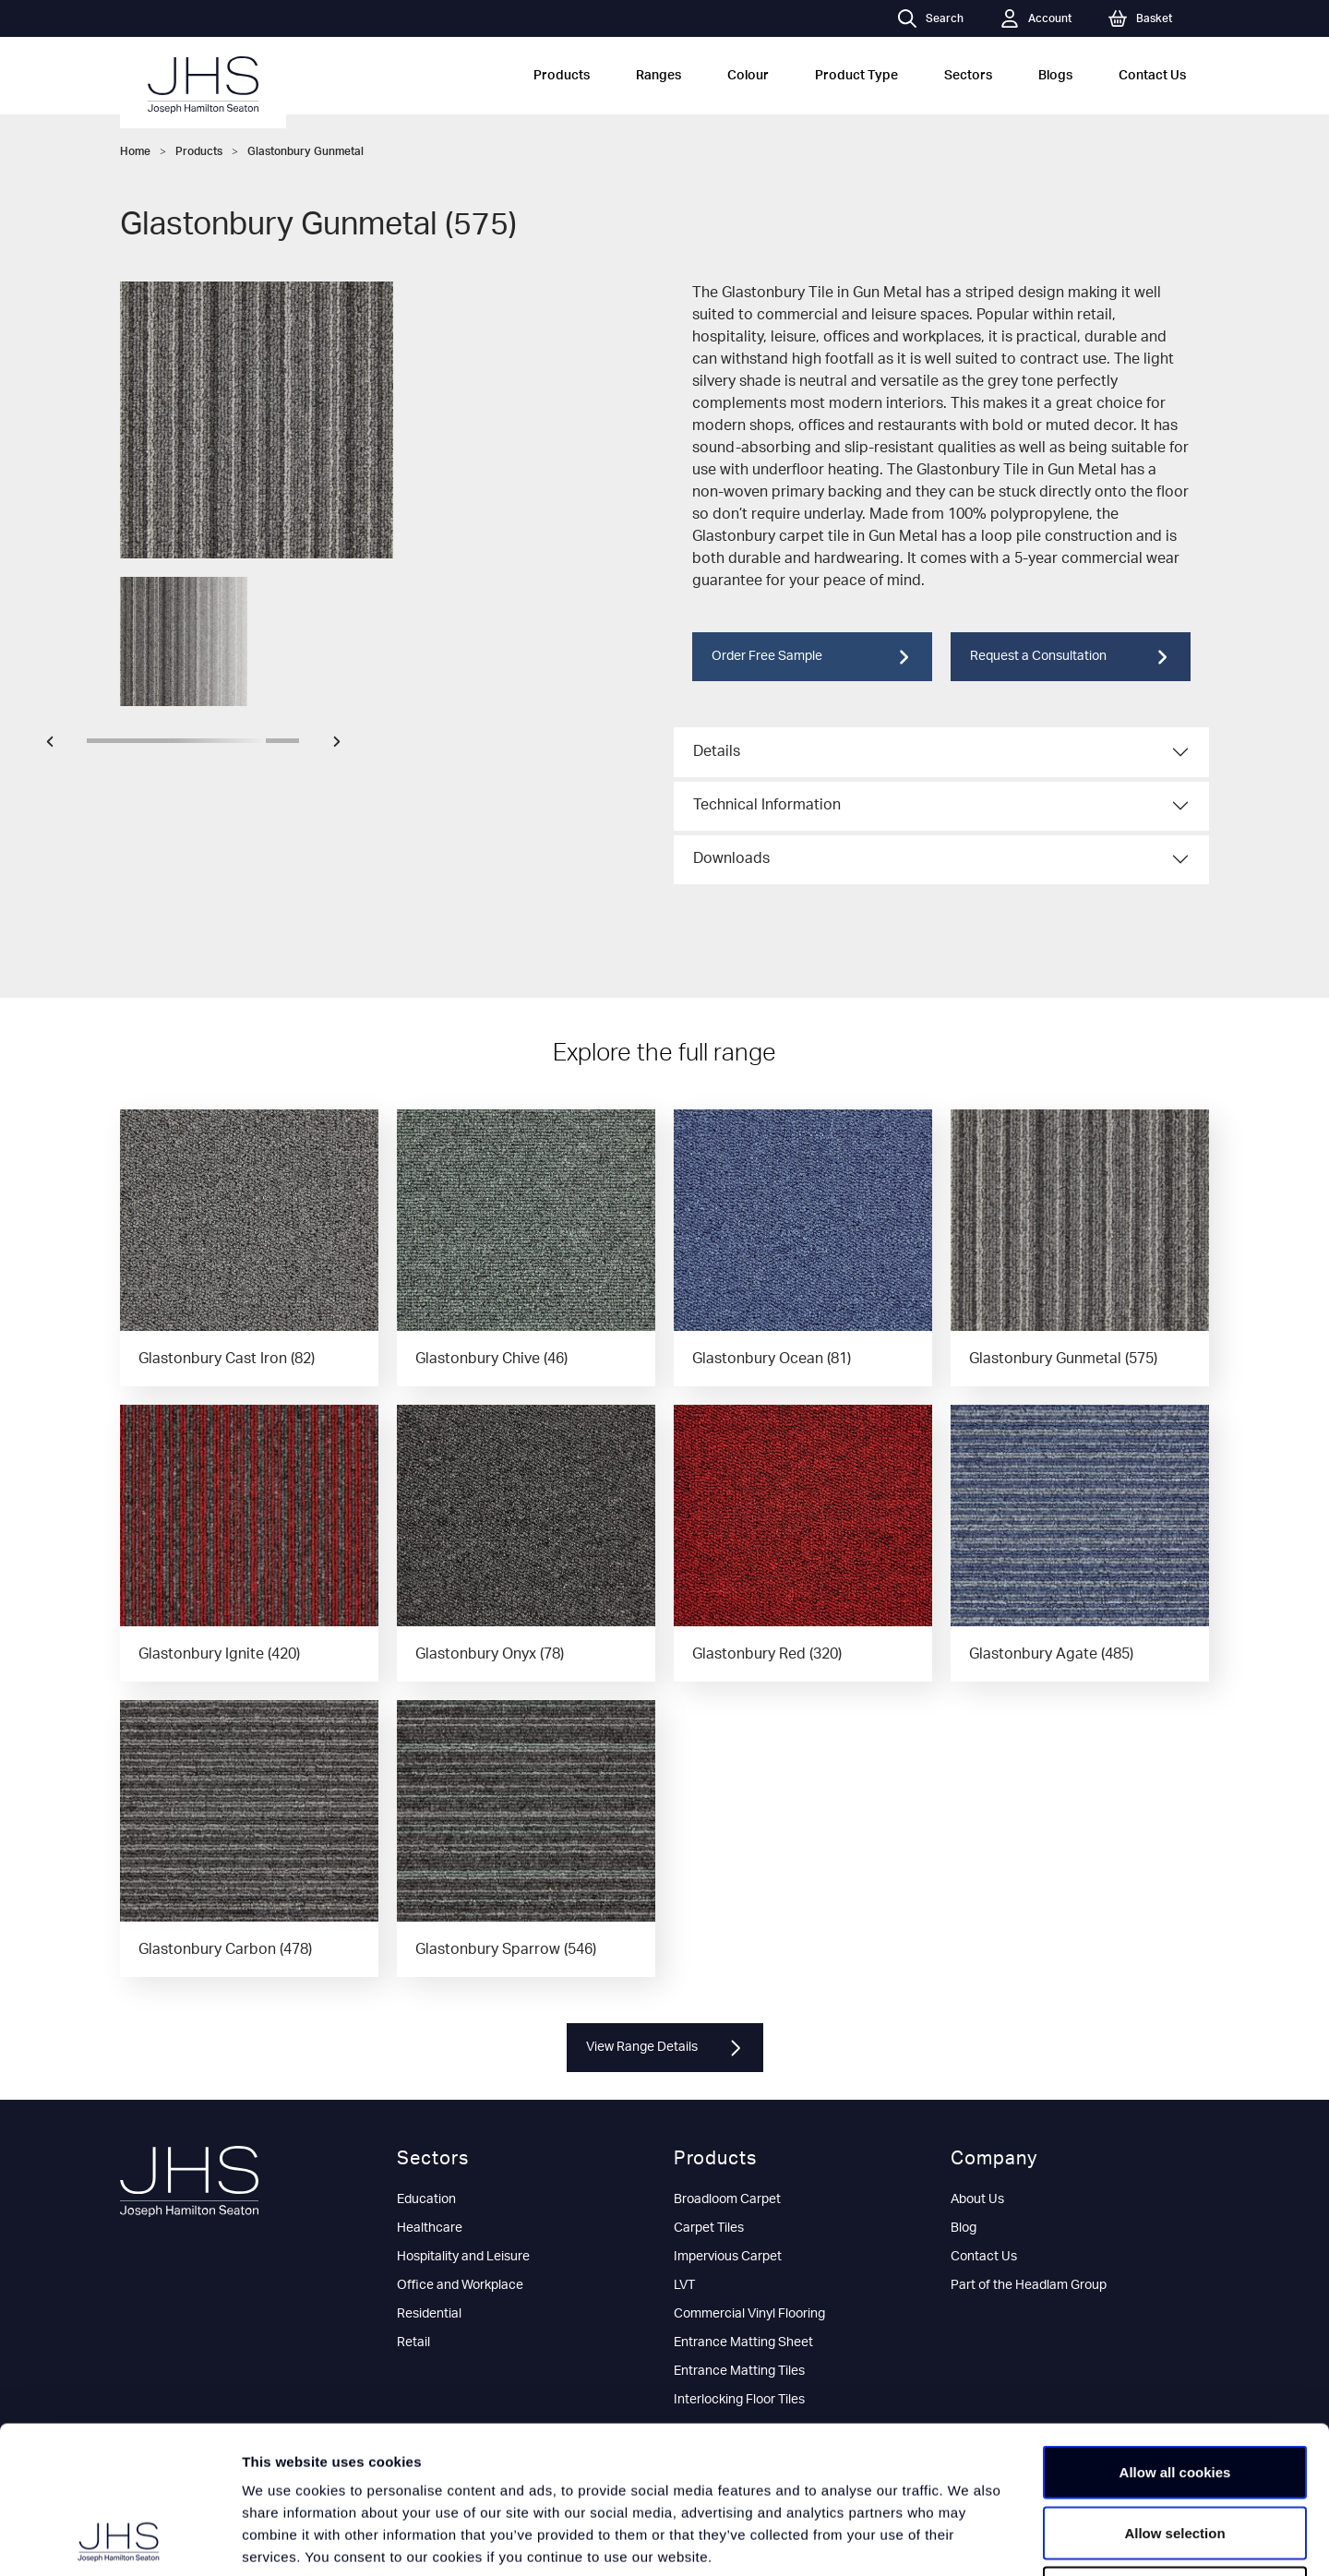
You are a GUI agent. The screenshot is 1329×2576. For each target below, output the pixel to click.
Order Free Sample (812, 657)
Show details (969, 2539)
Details (716, 751)
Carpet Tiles (709, 2228)
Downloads (731, 858)
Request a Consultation (1070, 657)
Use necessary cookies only (1175, 2454)
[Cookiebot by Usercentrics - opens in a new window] (119, 2540)
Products (561, 75)
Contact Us (1152, 75)
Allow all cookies (1175, 2334)
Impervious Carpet (728, 2256)
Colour (748, 75)
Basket (1140, 18)
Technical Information (767, 804)
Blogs (1055, 75)
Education (426, 2199)
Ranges (658, 75)
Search (931, 18)
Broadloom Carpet (727, 2199)
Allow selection (1174, 2394)
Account (1036, 18)
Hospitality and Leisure (463, 2256)
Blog (963, 2228)
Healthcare (429, 2228)
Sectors (968, 75)
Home (135, 151)
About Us (977, 2199)
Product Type (856, 75)
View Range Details (665, 2048)
